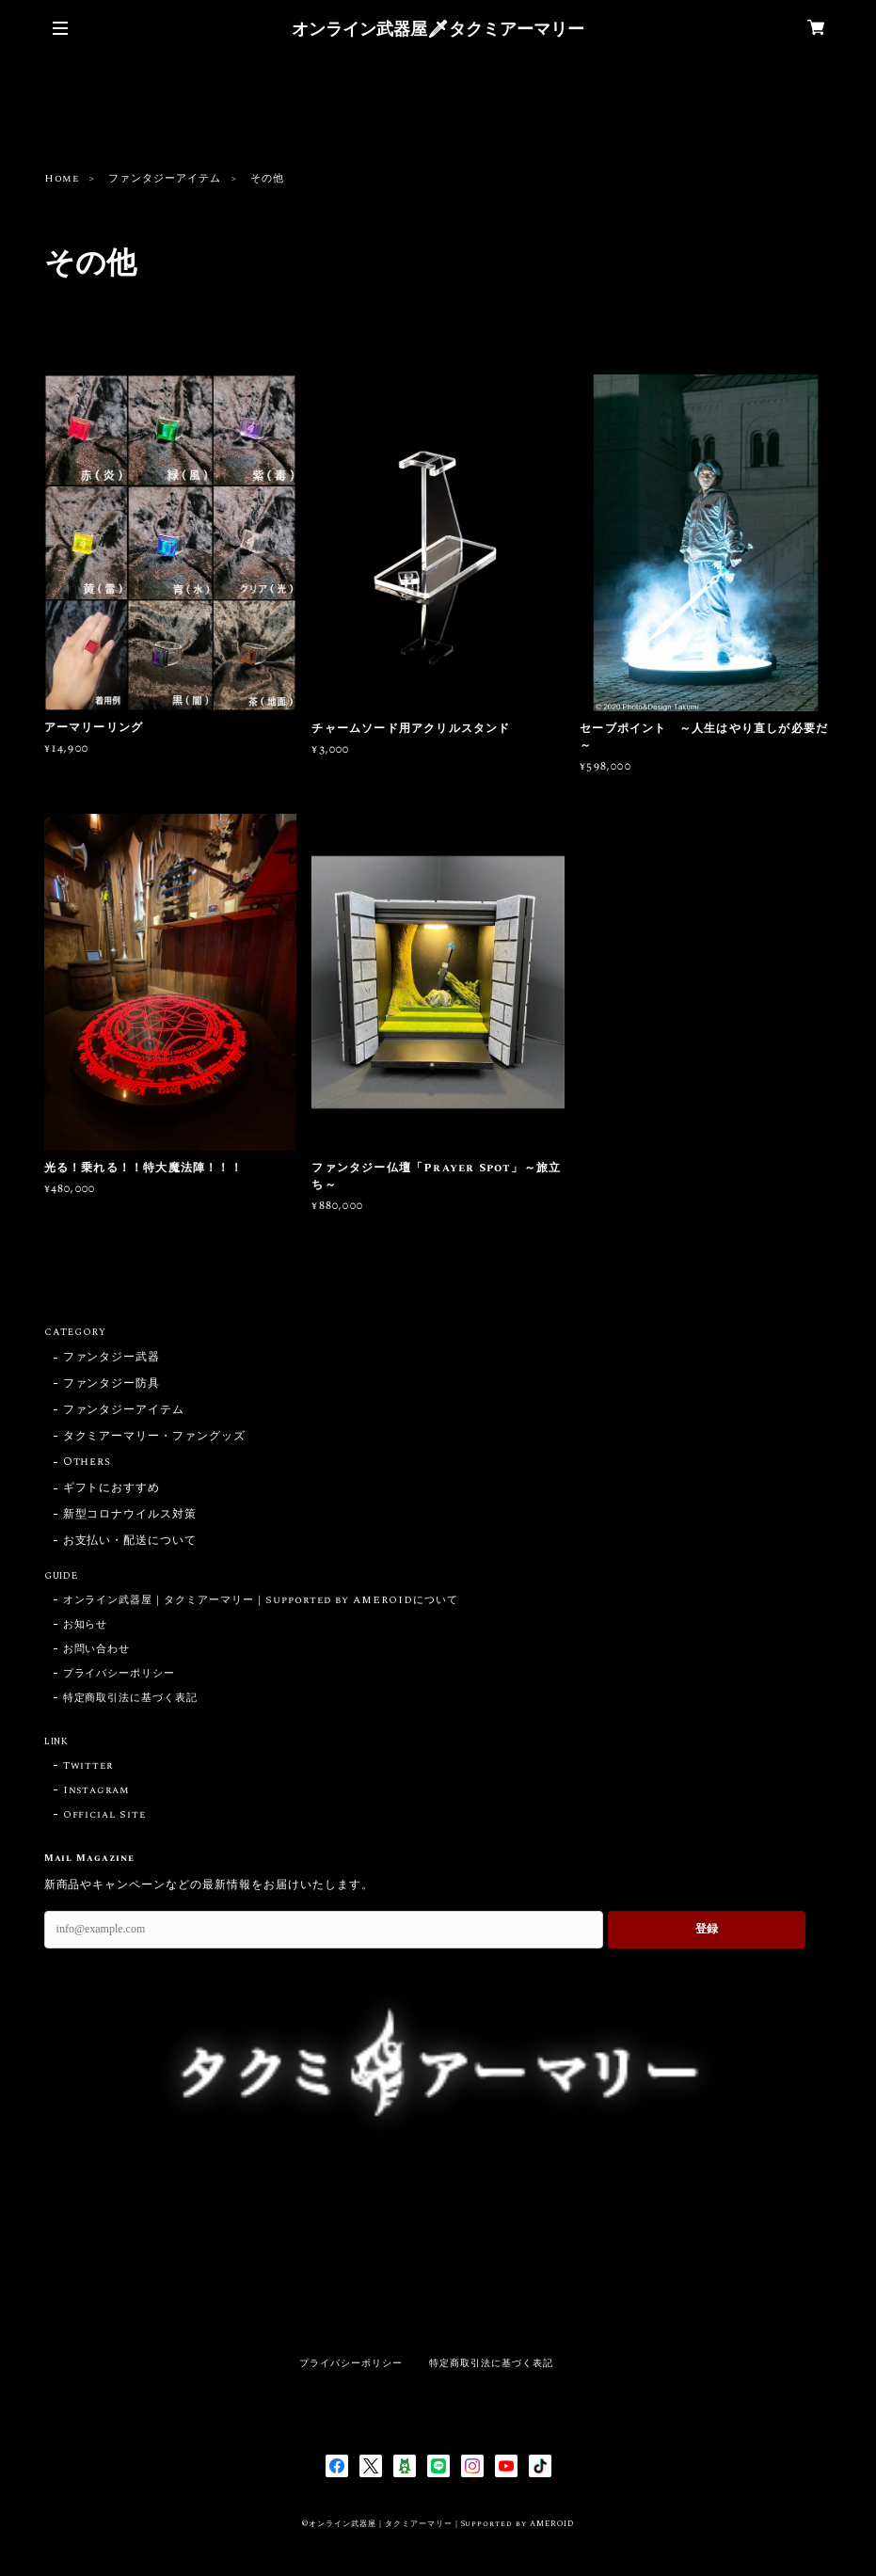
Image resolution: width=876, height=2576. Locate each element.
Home (62, 178)
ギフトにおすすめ (112, 1489)
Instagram (97, 1790)
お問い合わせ (97, 1649)
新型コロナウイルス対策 (130, 1515)
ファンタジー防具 (112, 1384)
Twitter (88, 1765)
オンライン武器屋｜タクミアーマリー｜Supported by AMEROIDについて (260, 1600)
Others (87, 1463)
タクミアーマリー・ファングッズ (154, 1437)
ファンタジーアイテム (164, 178)
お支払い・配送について (130, 1542)
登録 (706, 1928)
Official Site (104, 1814)
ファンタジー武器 (112, 1358)
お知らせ (85, 1624)
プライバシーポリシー (119, 1673)
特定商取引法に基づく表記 (131, 1698)
